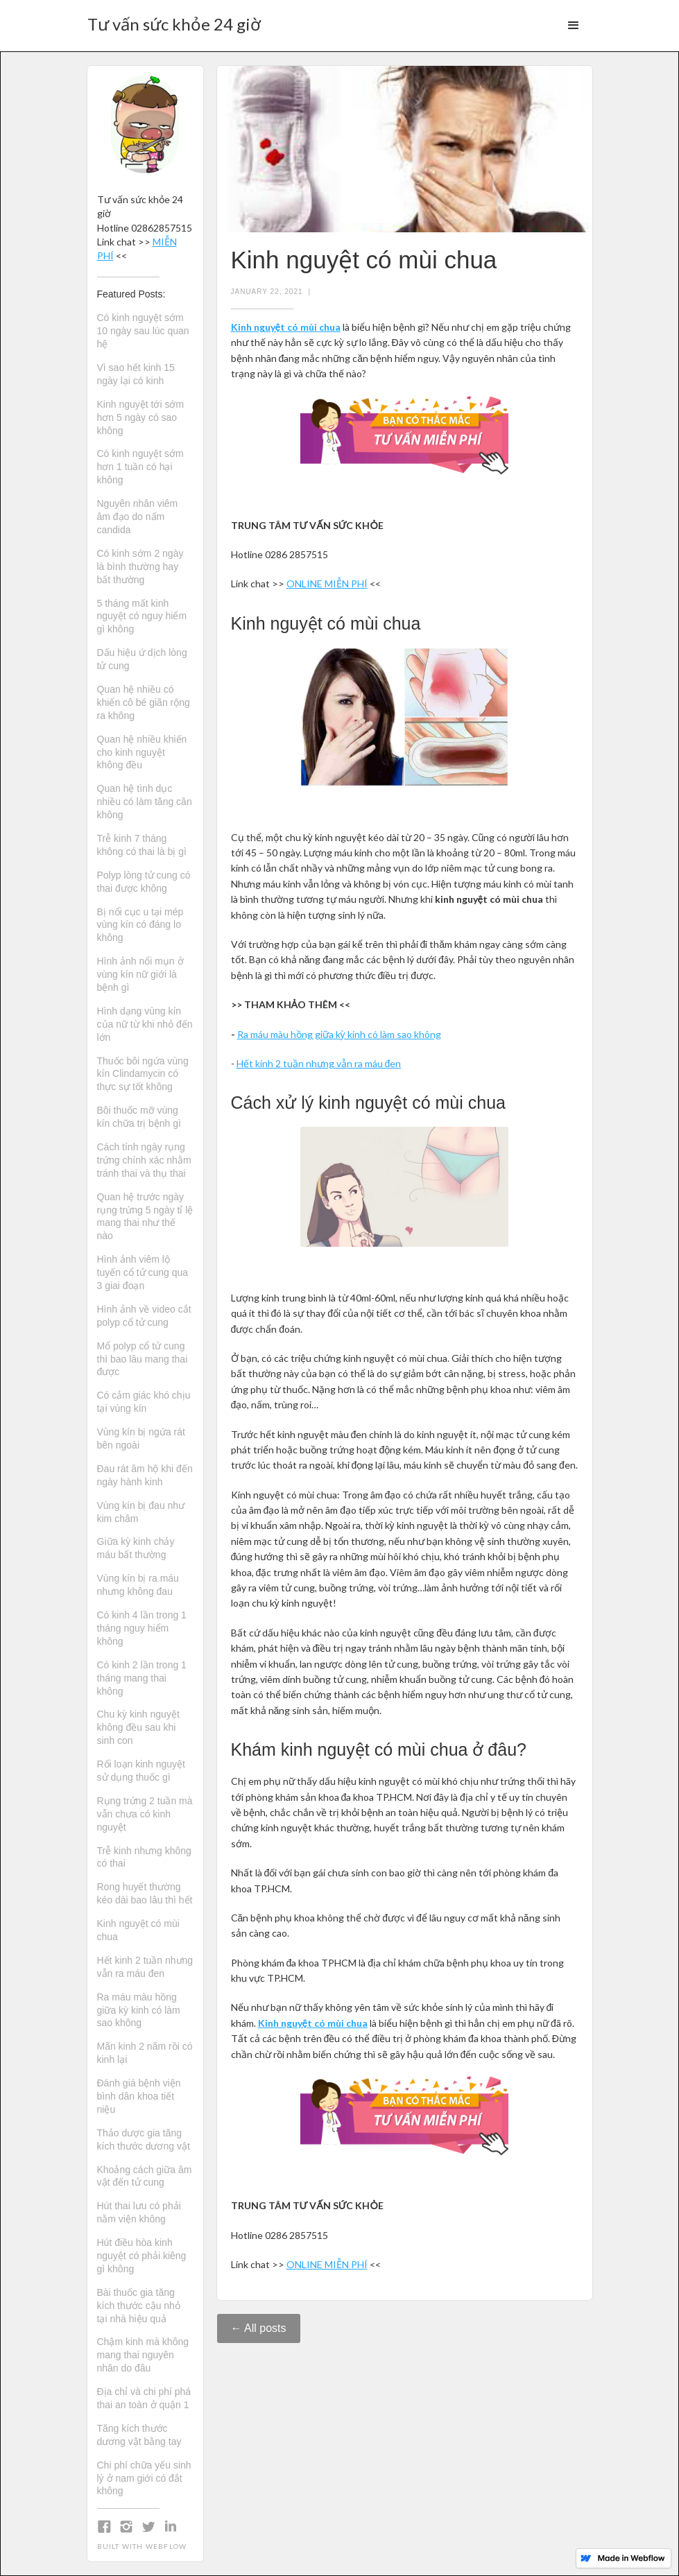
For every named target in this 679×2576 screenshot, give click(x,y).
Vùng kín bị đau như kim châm (141, 1512)
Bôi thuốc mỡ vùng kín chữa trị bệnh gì (139, 1117)
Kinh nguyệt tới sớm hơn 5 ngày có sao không (140, 417)
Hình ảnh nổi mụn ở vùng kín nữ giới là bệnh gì (140, 974)
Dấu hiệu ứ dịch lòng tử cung (142, 659)
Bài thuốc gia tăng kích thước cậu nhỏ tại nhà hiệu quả (138, 2305)
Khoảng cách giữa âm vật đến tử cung (144, 2176)
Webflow (166, 2546)
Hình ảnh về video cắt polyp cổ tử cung (144, 1316)
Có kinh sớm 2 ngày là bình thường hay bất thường (140, 566)
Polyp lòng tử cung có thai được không (144, 882)
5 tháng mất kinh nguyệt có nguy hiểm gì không (142, 616)
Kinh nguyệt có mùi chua (138, 1930)
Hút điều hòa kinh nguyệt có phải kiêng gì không (142, 2255)
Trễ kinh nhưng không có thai (144, 1857)
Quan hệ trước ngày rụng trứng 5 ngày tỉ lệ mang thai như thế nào (145, 1216)
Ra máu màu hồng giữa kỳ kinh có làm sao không (138, 2010)
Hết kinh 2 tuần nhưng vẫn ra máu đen (145, 1967)
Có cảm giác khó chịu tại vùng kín (144, 1402)
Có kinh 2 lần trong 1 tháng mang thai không (142, 1678)
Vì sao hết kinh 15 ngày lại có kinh (136, 374)
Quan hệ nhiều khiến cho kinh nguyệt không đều (142, 752)
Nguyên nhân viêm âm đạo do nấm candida (137, 516)
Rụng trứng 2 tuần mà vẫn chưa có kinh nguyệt (145, 1814)
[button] (573, 25)
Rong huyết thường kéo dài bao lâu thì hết (145, 1893)
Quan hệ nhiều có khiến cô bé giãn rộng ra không (143, 702)
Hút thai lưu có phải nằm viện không (139, 2212)
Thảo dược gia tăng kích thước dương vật (143, 2139)
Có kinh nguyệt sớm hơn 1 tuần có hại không (140, 466)
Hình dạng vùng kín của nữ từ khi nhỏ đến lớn (145, 1024)
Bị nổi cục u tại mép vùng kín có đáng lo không (140, 925)
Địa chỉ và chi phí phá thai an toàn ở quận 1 (144, 2398)
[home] (174, 20)
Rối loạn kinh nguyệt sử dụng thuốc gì (141, 1770)
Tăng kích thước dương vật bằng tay (139, 2435)
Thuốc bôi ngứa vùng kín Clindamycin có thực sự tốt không (143, 1074)
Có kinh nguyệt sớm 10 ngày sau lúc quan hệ (143, 330)
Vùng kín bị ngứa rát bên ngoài (141, 1438)
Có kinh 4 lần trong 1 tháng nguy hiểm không (142, 1628)
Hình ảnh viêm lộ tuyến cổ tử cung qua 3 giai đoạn (143, 1272)
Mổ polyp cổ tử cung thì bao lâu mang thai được (142, 1359)
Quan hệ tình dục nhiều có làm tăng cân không (144, 801)
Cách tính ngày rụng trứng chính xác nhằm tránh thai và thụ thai (144, 1160)
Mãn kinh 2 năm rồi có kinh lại (145, 2053)
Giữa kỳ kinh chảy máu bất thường (136, 1548)
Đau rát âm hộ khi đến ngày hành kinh (145, 1475)
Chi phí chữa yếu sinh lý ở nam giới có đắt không (144, 2478)
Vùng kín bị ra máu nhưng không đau (138, 1585)
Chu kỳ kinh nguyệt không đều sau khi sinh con (138, 1727)
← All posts (258, 2328)
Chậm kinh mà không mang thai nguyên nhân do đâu (143, 2355)
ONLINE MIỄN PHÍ (327, 583)
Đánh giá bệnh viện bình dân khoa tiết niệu (139, 2096)
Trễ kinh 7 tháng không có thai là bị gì (142, 845)
